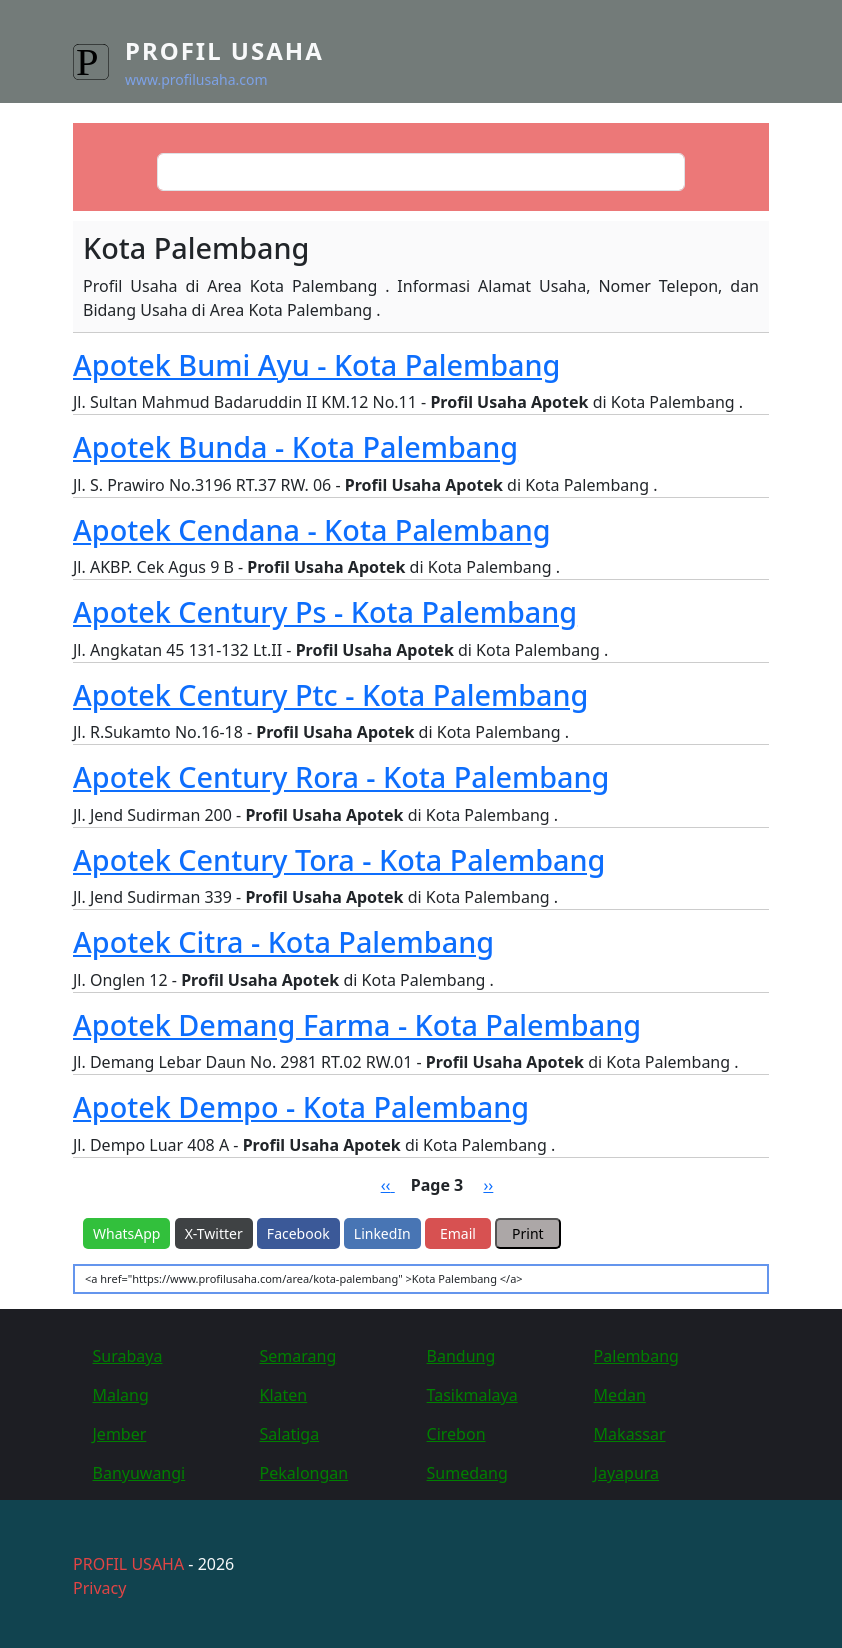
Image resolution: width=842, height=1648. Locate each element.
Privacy (99, 1588)
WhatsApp (126, 1233)
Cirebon (456, 1434)
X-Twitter (214, 1233)
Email (458, 1233)
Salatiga (290, 1434)
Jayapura (626, 1473)
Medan (620, 1395)
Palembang (636, 1356)
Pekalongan (304, 1473)
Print (528, 1233)
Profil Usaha (224, 50)
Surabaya (128, 1356)
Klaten (284, 1395)
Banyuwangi (139, 1473)
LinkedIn (382, 1233)
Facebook (298, 1233)
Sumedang (467, 1473)
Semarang (298, 1356)
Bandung (461, 1356)
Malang (121, 1395)
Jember (120, 1434)
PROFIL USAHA (128, 1564)
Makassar (630, 1434)
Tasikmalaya (472, 1395)
